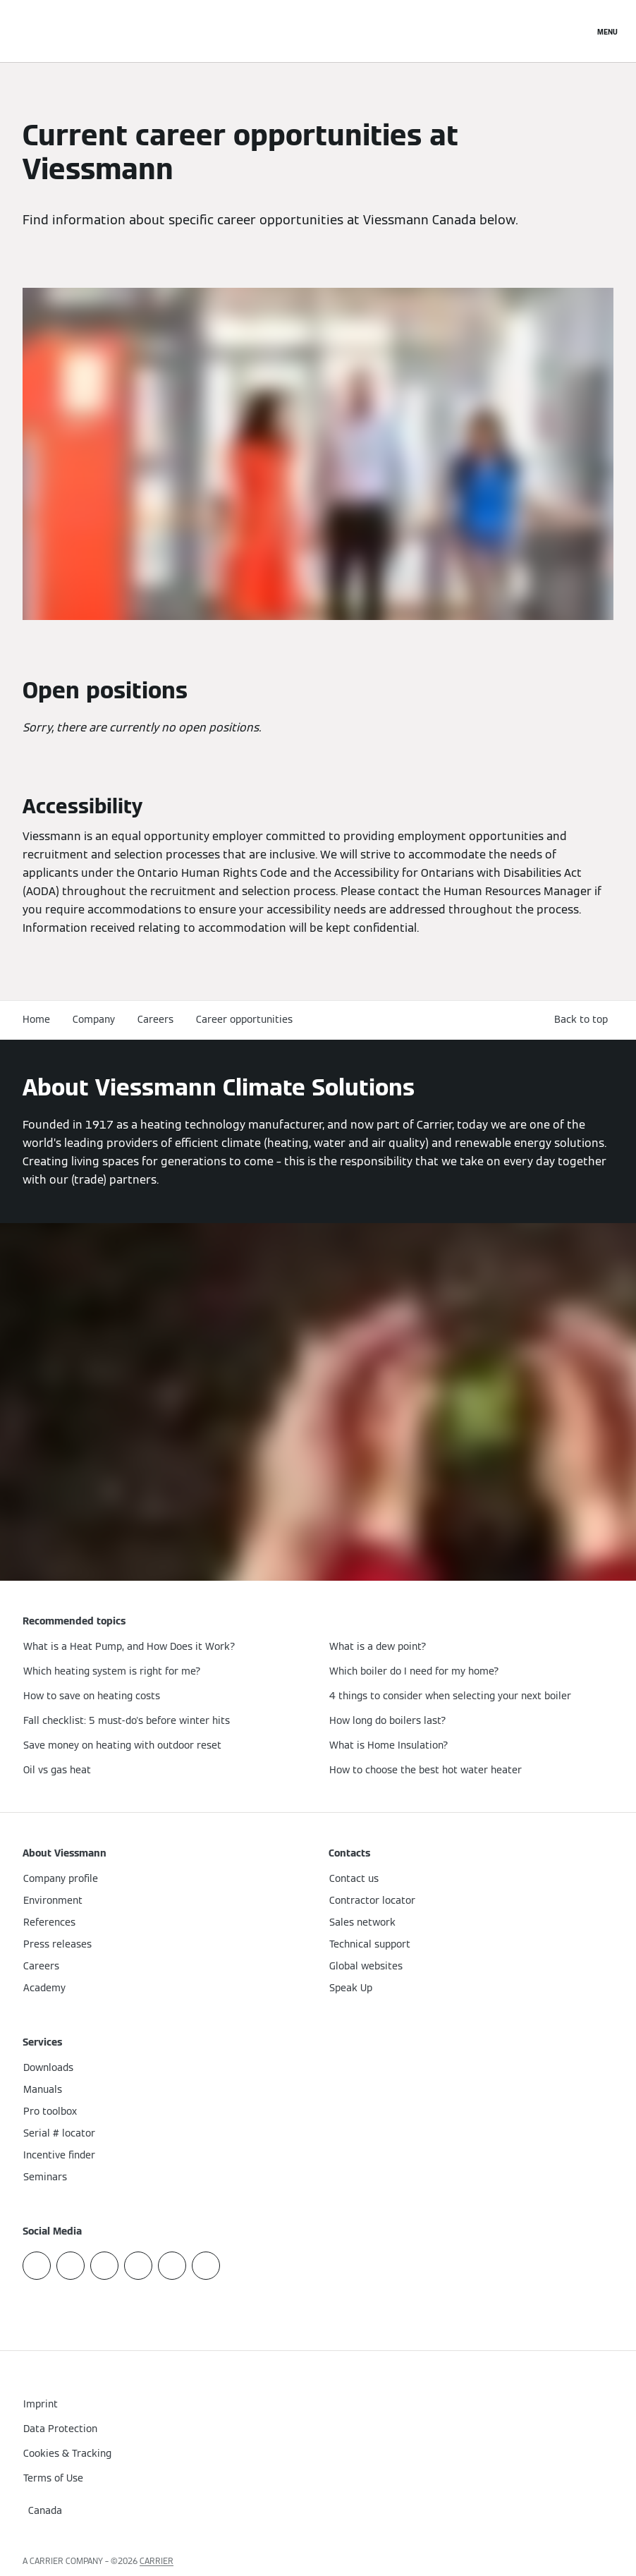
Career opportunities (244, 1019)
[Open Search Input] (576, 31)
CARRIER (156, 2561)
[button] (584, 1020)
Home (36, 1019)
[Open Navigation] (607, 31)
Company (94, 1019)
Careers (155, 1019)
